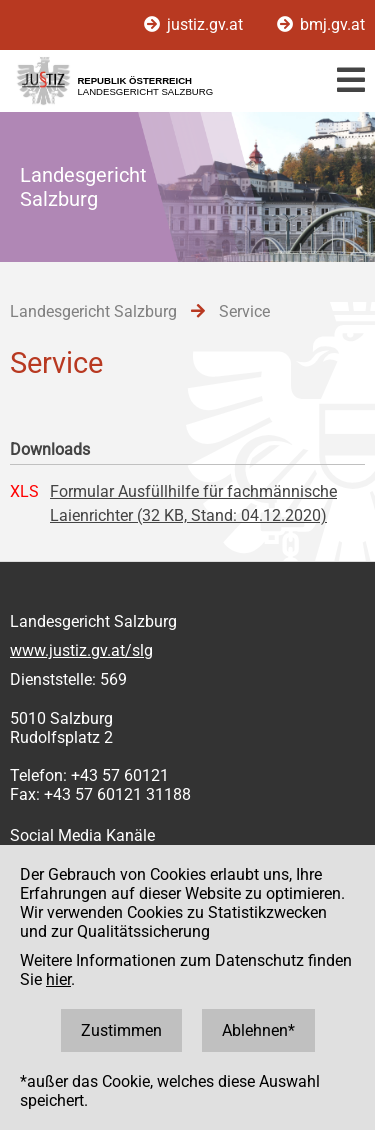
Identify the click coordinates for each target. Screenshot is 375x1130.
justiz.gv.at (195, 24)
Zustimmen (121, 1030)
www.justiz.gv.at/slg (81, 650)
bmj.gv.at (321, 24)
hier (58, 979)
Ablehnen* (258, 1030)
